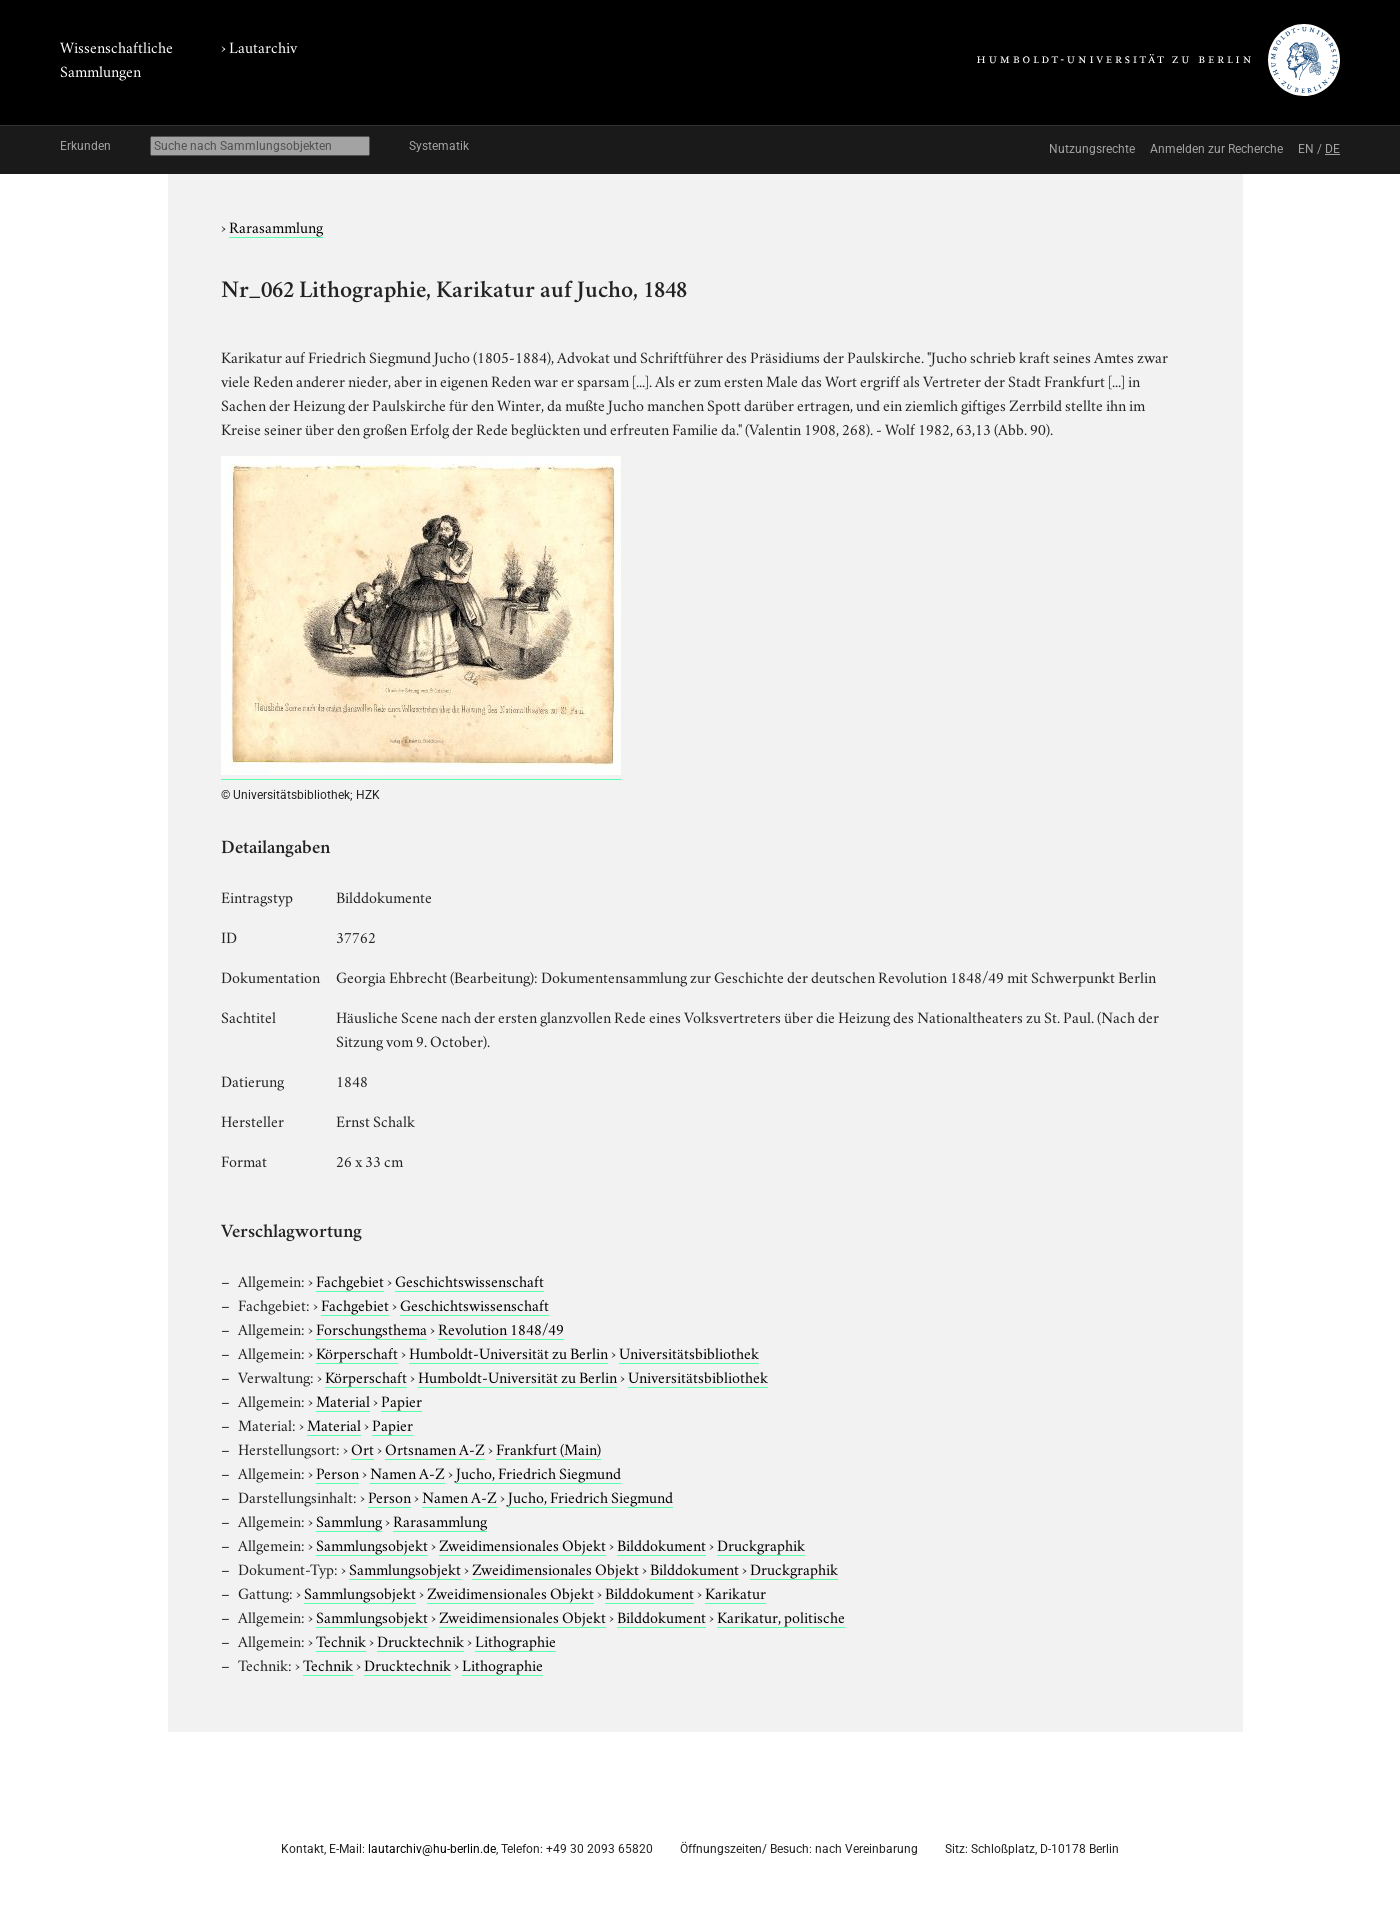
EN (1306, 149)
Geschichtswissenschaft (469, 1280)
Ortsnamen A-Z (435, 1448)
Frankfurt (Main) (548, 1448)
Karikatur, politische (781, 1616)
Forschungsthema (371, 1328)
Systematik (439, 146)
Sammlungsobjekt (372, 1544)
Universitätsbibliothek (689, 1352)
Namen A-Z (407, 1472)
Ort (362, 1448)
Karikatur (735, 1592)
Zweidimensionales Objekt (522, 1544)
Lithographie (515, 1640)
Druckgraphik (761, 1544)
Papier (401, 1400)
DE (1332, 149)
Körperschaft (357, 1352)
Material (343, 1400)
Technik (341, 1640)
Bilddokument (661, 1544)
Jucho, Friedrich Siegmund (538, 1472)
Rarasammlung (276, 226)
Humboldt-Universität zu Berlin (508, 1352)
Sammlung (349, 1520)
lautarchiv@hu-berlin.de (432, 1849)
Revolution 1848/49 (501, 1328)
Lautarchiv (263, 46)
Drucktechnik (420, 1640)
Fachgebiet (350, 1280)
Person (337, 1472)
